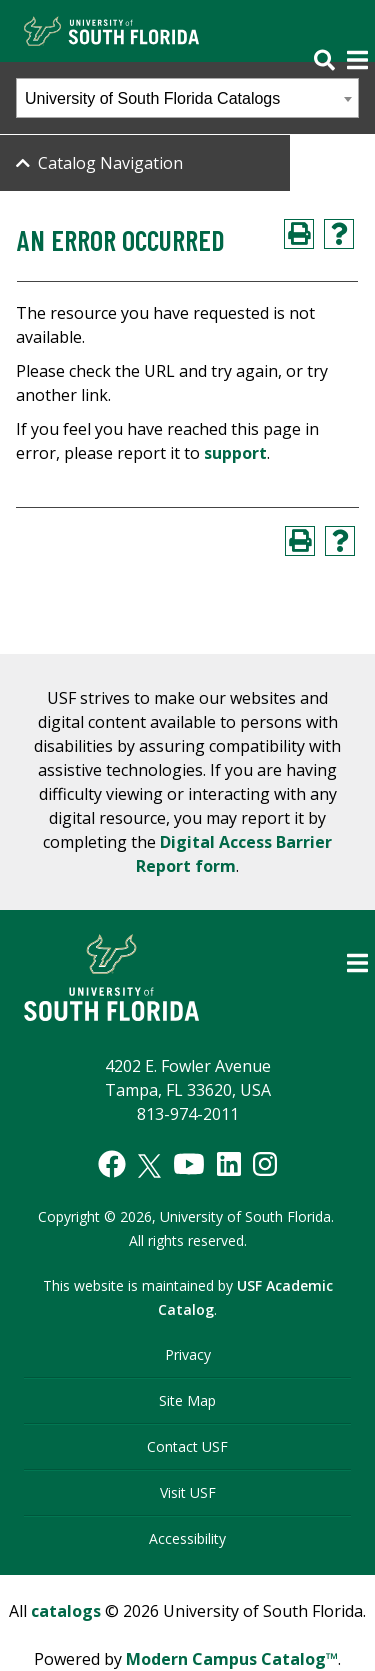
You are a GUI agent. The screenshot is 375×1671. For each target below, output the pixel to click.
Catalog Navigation (110, 163)
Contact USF (187, 1446)
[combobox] (187, 98)
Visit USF (188, 1492)
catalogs (66, 1611)
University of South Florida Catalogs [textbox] (152, 98)
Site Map (187, 1400)
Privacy (188, 1354)
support (235, 453)
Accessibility (187, 1538)
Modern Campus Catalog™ (232, 1659)
